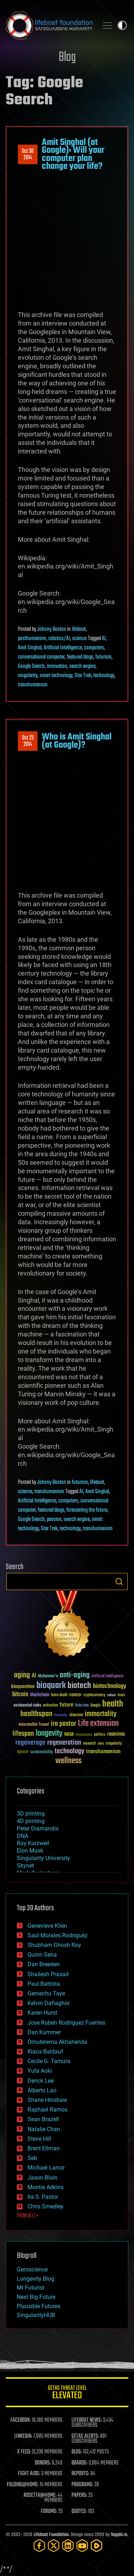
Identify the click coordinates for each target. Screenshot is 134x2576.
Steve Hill (39, 2138)
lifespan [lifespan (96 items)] (23, 1734)
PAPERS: (79, 2495)
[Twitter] (53, 2545)
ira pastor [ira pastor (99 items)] (63, 1724)
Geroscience (32, 2269)
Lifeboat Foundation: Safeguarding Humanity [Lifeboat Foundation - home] (49, 25)
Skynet (25, 1865)
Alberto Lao (42, 2090)
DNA (22, 1836)
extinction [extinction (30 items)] (50, 1705)
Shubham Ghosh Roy (54, 1945)
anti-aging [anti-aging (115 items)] (75, 1675)
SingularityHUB (36, 2315)
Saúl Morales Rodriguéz (58, 1935)
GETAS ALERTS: (85, 2436)
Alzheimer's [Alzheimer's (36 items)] (48, 1676)
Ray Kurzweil (33, 1843)
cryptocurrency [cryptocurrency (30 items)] (94, 1695)
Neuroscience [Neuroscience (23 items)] (84, 1735)
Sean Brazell (43, 2119)
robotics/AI (59, 638)
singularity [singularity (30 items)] (114, 1743)
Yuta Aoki (40, 2070)
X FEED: (24, 2452)
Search (119, 1581)
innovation (57, 666)
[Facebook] (39, 2545)
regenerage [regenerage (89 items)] (30, 1743)
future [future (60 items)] (66, 1705)
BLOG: (76, 2452)
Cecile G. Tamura (49, 2061)
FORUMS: (49, 2511)
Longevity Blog (35, 2278)
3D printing (31, 1813)
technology (103, 675)
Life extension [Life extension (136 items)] (98, 1723)
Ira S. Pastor (43, 2196)
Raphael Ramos (48, 2109)
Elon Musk (30, 1850)
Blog (67, 57)
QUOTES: (79, 2511)
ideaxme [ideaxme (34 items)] (76, 1715)
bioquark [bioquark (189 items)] (51, 1686)
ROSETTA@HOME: (40, 2495)
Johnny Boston (51, 629)
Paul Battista (44, 1983)
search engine (82, 666)
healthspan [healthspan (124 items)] (36, 1714)
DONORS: (43, 2463)
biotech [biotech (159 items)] (79, 1685)
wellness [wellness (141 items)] (68, 1761)
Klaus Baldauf (45, 2051)
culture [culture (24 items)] (111, 1695)
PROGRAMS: (82, 2484)
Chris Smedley (46, 2206)
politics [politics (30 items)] (99, 1735)
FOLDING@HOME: (23, 2484)
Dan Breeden (44, 1964)
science (79, 638)
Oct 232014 (28, 741)
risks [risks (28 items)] (101, 1743)
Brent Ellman (44, 2148)
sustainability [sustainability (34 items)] (41, 1752)
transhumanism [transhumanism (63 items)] (103, 1751)
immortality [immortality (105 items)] (100, 1714)
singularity (28, 675)
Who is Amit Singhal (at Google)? (76, 741)
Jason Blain (43, 2177)
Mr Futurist (30, 2287)
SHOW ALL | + (28, 2216)
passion (54, 1519)
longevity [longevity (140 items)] (49, 1733)
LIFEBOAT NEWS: (86, 2420)
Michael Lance (46, 2167)
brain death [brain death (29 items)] (59, 1695)
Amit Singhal (29, 648)
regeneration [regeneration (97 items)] (64, 1743)
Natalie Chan (44, 2129)
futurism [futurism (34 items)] (82, 1705)
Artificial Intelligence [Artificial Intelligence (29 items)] (107, 1676)
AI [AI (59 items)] (34, 1676)
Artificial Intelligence (63, 648)
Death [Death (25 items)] (121, 1695)
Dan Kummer (44, 2032)
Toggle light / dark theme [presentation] (122, 25)
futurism (103, 657)
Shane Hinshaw (47, 2100)
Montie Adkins (46, 2187)
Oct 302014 (28, 154)
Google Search (31, 666)
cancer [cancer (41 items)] (75, 1695)
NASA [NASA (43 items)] (69, 1735)
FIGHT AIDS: (29, 2473)
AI (104, 638)
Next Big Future (36, 2297)
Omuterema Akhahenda (57, 2042)
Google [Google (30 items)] (95, 1705)
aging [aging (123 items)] (22, 1675)
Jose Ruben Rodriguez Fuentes (66, 2022)
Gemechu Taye (46, 1993)
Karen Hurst (42, 2012)
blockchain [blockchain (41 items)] (39, 1695)
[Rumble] (96, 2545)
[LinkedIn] (68, 2545)
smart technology (56, 675)
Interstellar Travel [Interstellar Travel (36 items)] (34, 1725)
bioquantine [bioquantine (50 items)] (23, 1686)
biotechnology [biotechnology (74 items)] (109, 1686)
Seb (32, 2158)
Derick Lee (41, 2080)
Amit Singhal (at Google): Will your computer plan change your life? (73, 154)
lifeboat (79, 629)
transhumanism (33, 685)
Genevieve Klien (47, 1925)
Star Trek (83, 675)
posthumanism (32, 638)
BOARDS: (79, 2463)
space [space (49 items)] (23, 1752)
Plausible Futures (38, 2306)
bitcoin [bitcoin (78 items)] (20, 1694)
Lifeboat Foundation (51, 2535)
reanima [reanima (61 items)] (116, 1734)
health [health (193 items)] (112, 1704)
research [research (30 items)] (89, 1743)
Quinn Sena (42, 1954)
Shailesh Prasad (48, 1974)
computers (94, 648)
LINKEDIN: (23, 2436)
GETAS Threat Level (67, 2393)
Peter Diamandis (38, 1828)
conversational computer (41, 657)
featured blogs (80, 657)
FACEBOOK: (20, 2420)
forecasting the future (86, 1510)
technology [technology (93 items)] (69, 1751)
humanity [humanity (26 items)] (61, 1715)
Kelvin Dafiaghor (49, 2003)
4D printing (31, 1821)
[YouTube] (82, 2545)
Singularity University (43, 1858)
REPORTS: (80, 2473)
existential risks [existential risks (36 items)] (27, 1705)
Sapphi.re (119, 2535)
